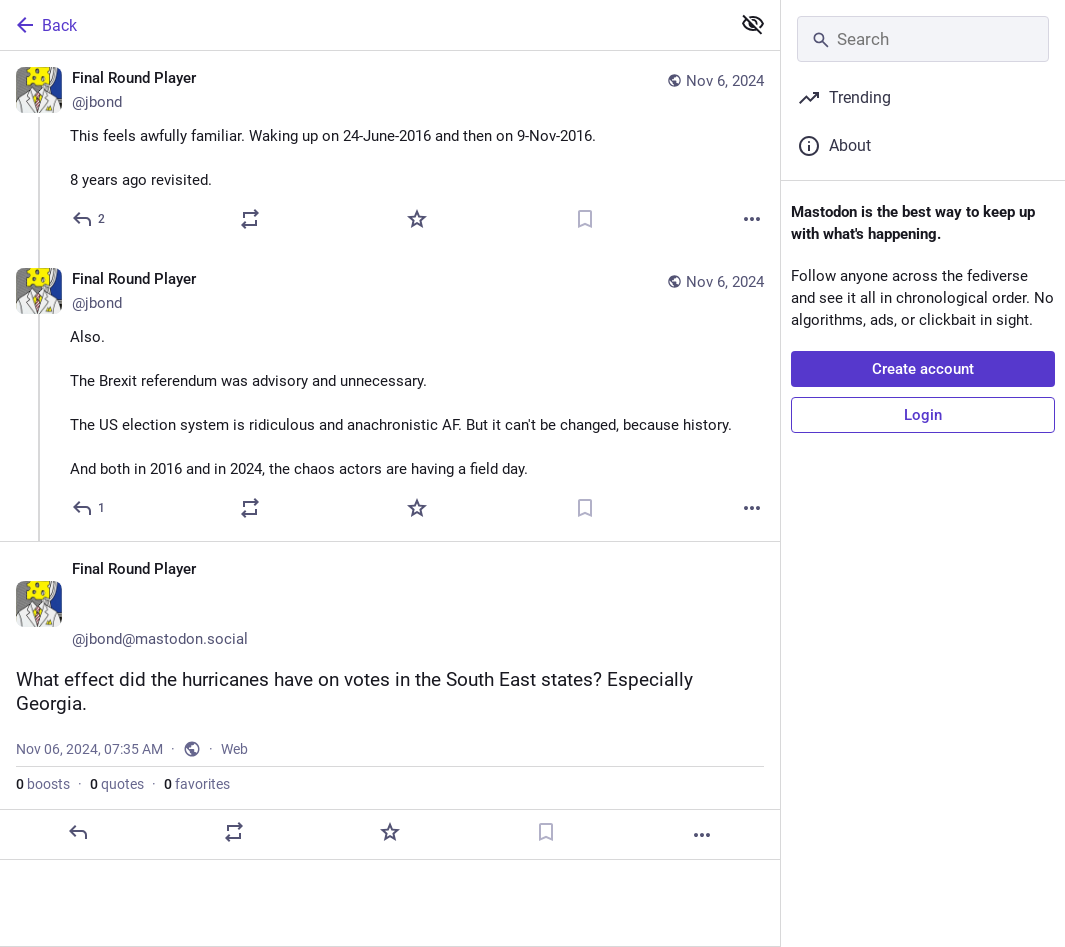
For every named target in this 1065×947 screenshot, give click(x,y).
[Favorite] (417, 219)
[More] (752, 219)
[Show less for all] (753, 24)
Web (234, 749)
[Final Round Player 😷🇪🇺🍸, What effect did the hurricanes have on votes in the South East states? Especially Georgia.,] (390, 700)
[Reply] (89, 219)
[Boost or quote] (250, 219)
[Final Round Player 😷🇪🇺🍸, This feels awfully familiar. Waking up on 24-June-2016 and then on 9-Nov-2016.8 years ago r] (390, 151)
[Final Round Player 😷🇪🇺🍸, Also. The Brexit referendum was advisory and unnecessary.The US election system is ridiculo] (390, 396)
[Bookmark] (585, 219)
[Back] (363, 25)
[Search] (923, 39)
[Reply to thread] (89, 508)
